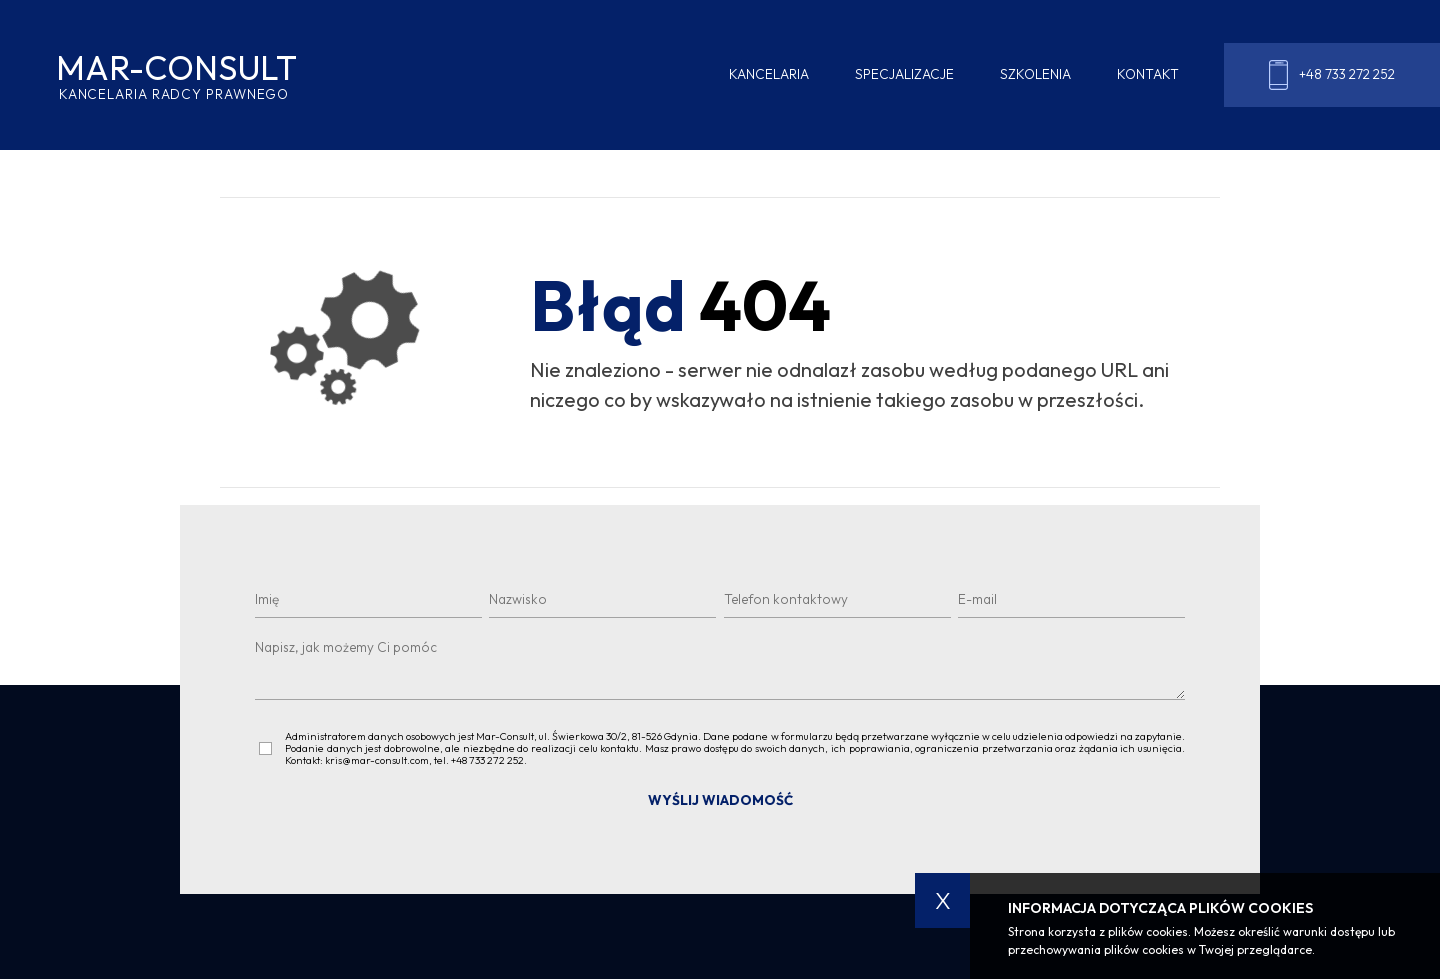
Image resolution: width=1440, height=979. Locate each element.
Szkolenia (1035, 74)
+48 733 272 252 (1332, 75)
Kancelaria (769, 74)
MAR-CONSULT (175, 75)
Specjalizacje (904, 74)
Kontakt (1148, 74)
